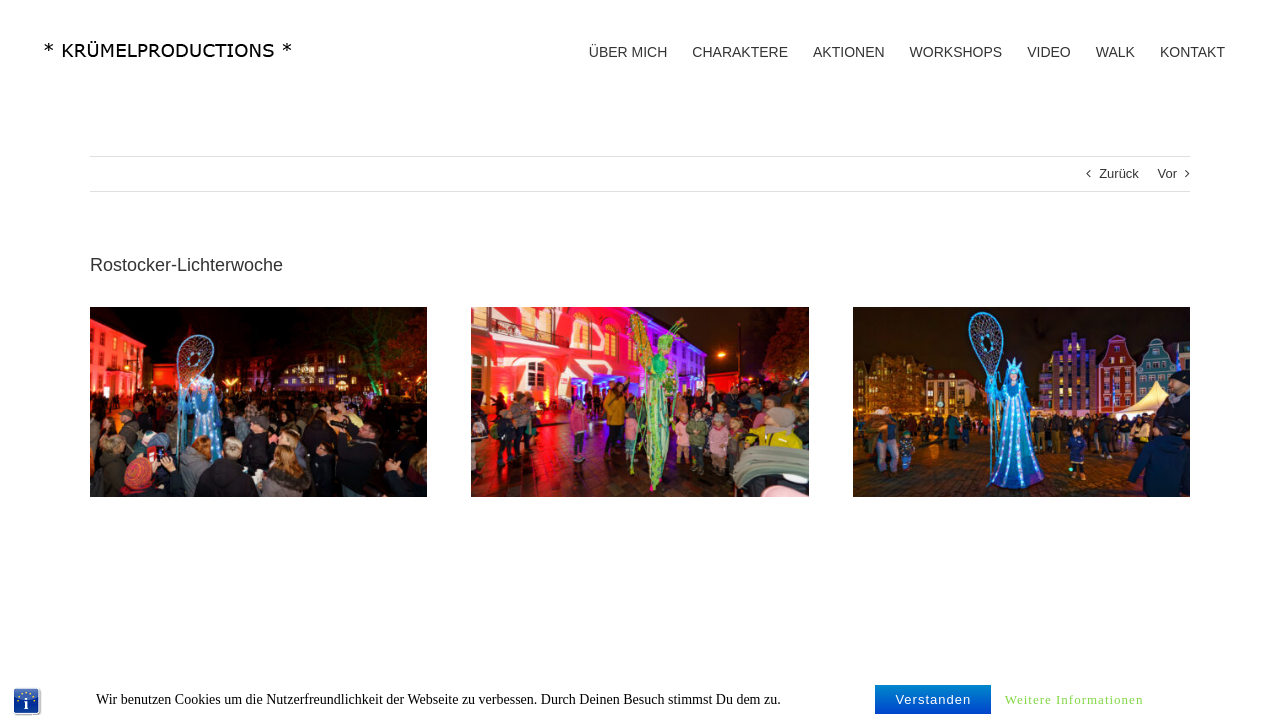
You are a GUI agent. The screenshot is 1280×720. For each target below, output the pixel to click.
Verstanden (933, 706)
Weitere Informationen (1074, 706)
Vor (1167, 173)
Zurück (1119, 173)
